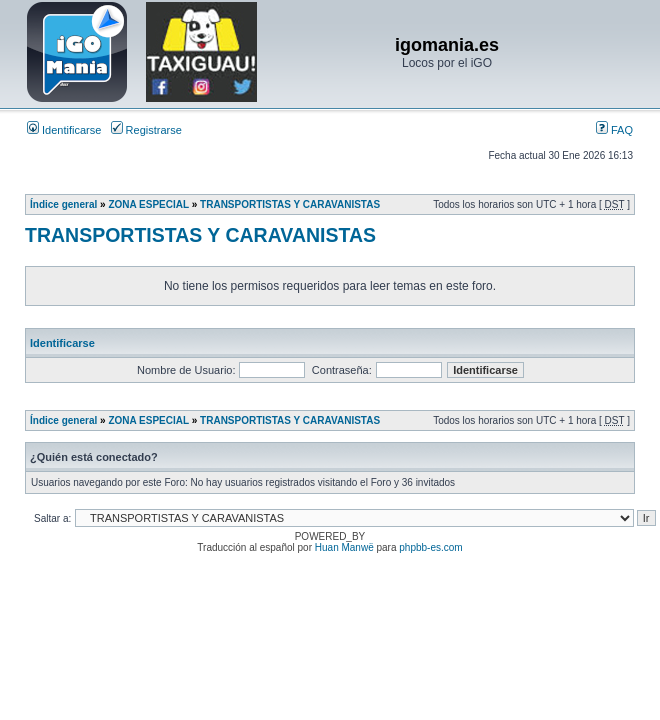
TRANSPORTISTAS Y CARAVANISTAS (290, 204)
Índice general (63, 204)
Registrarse (146, 130)
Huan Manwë (344, 547)
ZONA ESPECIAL (148, 204)
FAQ (614, 130)
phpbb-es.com (430, 547)
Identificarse (64, 130)
